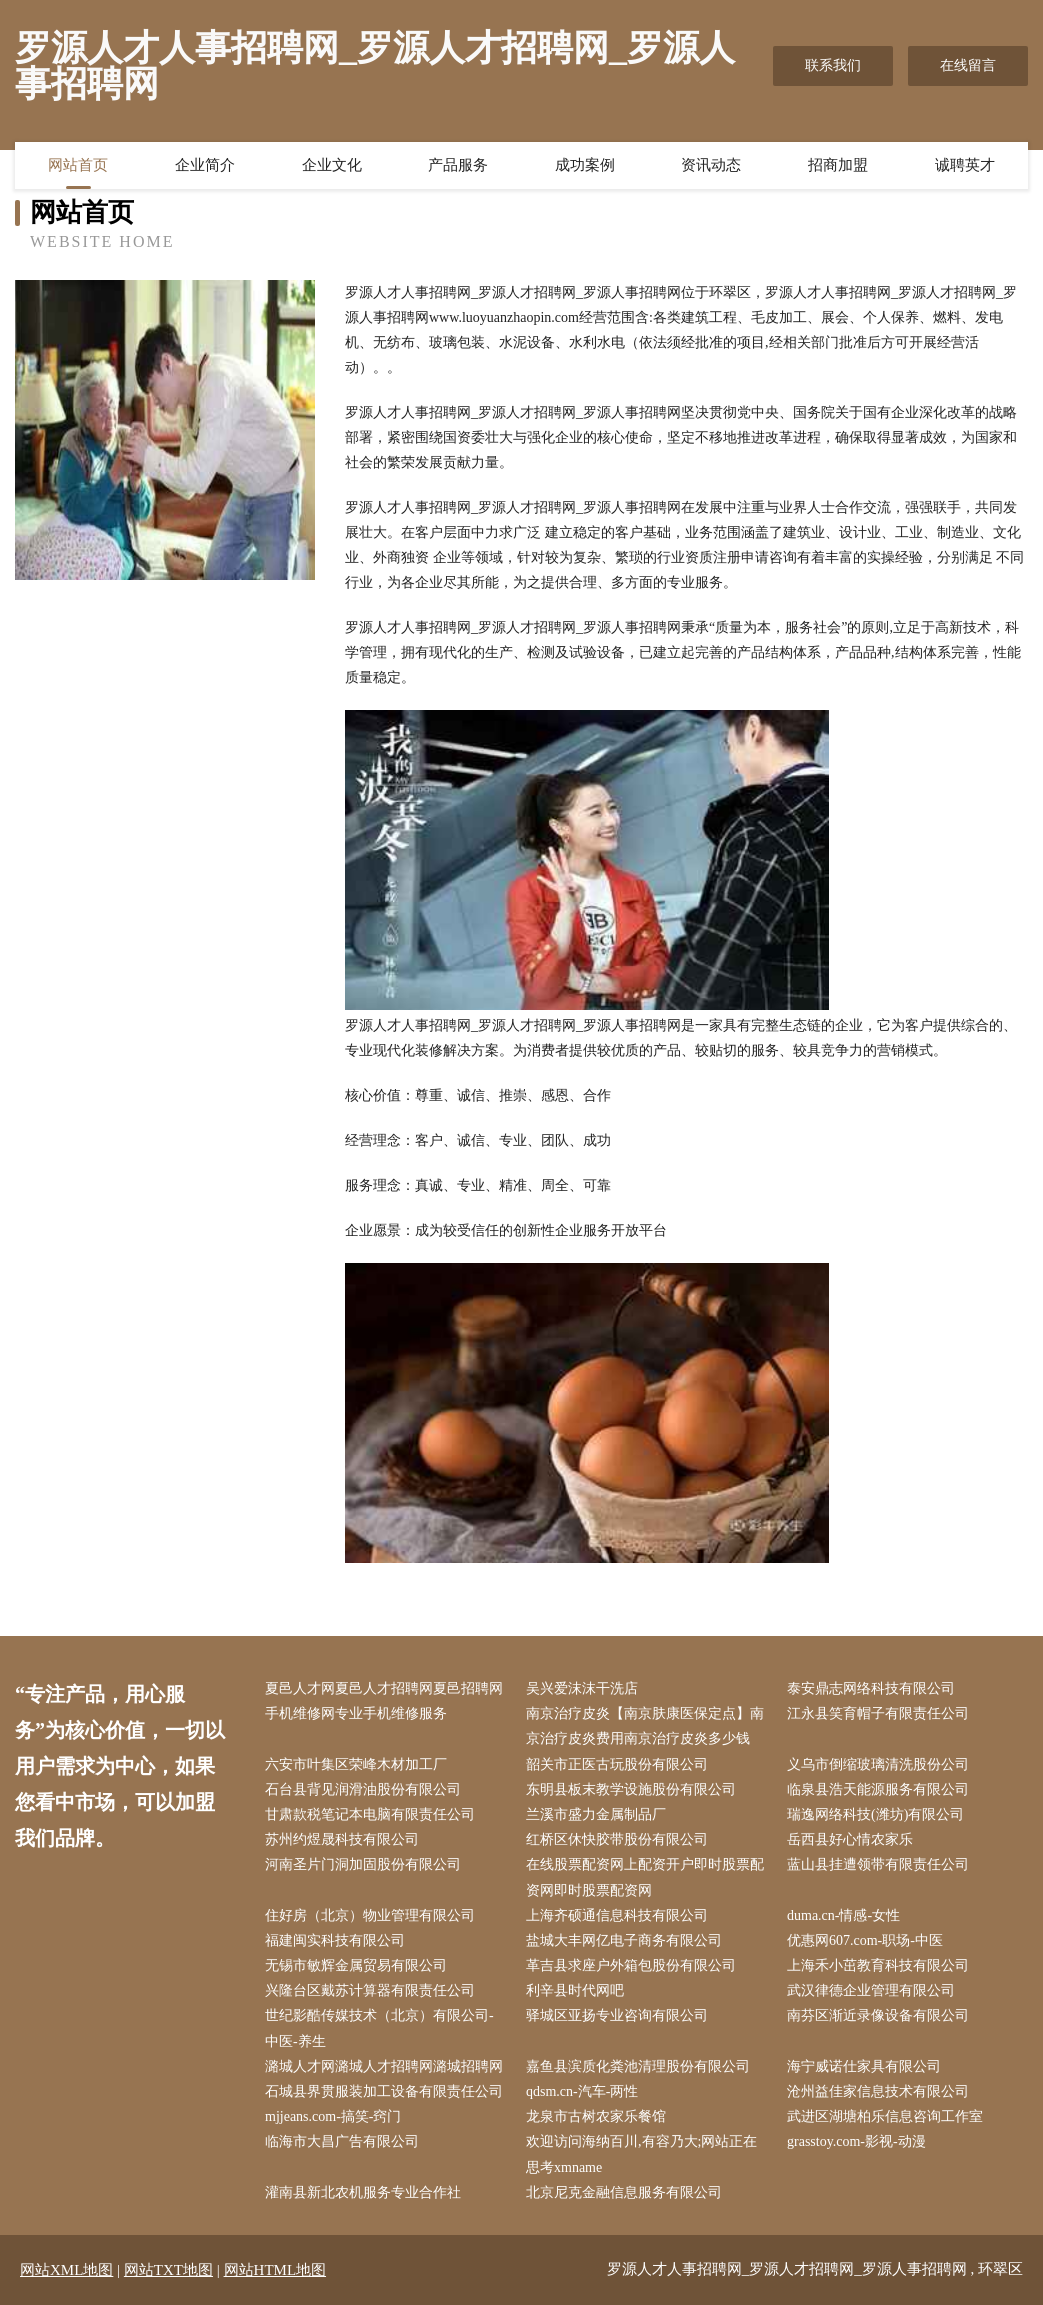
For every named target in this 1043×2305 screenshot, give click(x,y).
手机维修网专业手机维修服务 (356, 1713)
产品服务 (458, 165)
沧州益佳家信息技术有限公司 (878, 2091)
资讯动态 (711, 165)
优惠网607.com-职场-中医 (865, 1940)
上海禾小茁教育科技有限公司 (878, 1965)
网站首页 (78, 165)
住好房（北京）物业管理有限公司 (370, 1915)
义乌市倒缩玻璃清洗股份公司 (878, 1764)
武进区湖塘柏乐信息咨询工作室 (885, 2116)
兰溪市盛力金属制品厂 (596, 1814)
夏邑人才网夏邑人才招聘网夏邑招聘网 (384, 1688)
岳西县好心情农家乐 (850, 1839)
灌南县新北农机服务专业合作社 (363, 2192)
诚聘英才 (965, 165)
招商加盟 (838, 165)
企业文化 (332, 165)
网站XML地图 (66, 2270)
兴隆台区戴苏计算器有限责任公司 (370, 1990)
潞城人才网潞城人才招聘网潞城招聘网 (384, 2066)
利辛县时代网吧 (575, 1990)
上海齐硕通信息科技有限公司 (617, 1915)
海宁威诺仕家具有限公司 (864, 2066)
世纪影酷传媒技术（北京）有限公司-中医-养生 (379, 2028)
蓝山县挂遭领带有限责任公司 (878, 1864)
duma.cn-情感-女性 (843, 1915)
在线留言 (968, 65)
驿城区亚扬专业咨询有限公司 (617, 2015)
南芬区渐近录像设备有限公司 (878, 2015)
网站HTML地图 (275, 2270)
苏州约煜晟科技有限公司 (342, 1839)
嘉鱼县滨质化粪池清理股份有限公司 (638, 2066)
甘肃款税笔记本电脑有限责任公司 (370, 1814)
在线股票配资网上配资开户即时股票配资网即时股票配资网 (645, 1877)
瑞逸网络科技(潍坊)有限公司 (875, 1814)
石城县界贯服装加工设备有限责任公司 (384, 2091)
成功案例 (585, 165)
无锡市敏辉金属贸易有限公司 (356, 1965)
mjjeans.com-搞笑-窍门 (333, 2116)
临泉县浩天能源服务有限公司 (878, 1789)
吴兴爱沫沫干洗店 (582, 1688)
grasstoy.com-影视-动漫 (856, 2141)
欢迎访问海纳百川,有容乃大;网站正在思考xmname (641, 2154)
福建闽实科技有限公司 (335, 1940)
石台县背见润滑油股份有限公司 (363, 1789)
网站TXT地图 (168, 2270)
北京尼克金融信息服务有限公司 (624, 2192)
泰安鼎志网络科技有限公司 (871, 1688)
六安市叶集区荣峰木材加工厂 (356, 1764)
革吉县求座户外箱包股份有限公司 (631, 1965)
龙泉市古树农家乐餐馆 (596, 2116)
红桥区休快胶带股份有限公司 (617, 1839)
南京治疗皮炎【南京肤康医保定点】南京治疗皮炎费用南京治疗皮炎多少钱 (645, 1726)
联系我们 (833, 65)
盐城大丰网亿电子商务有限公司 (624, 1940)
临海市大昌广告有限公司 (342, 2141)
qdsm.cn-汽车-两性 (582, 2091)
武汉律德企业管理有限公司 (871, 1990)
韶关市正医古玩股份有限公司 (617, 1764)
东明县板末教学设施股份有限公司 (631, 1789)
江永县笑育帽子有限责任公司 (878, 1713)
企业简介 (205, 165)
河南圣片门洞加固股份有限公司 (363, 1864)
